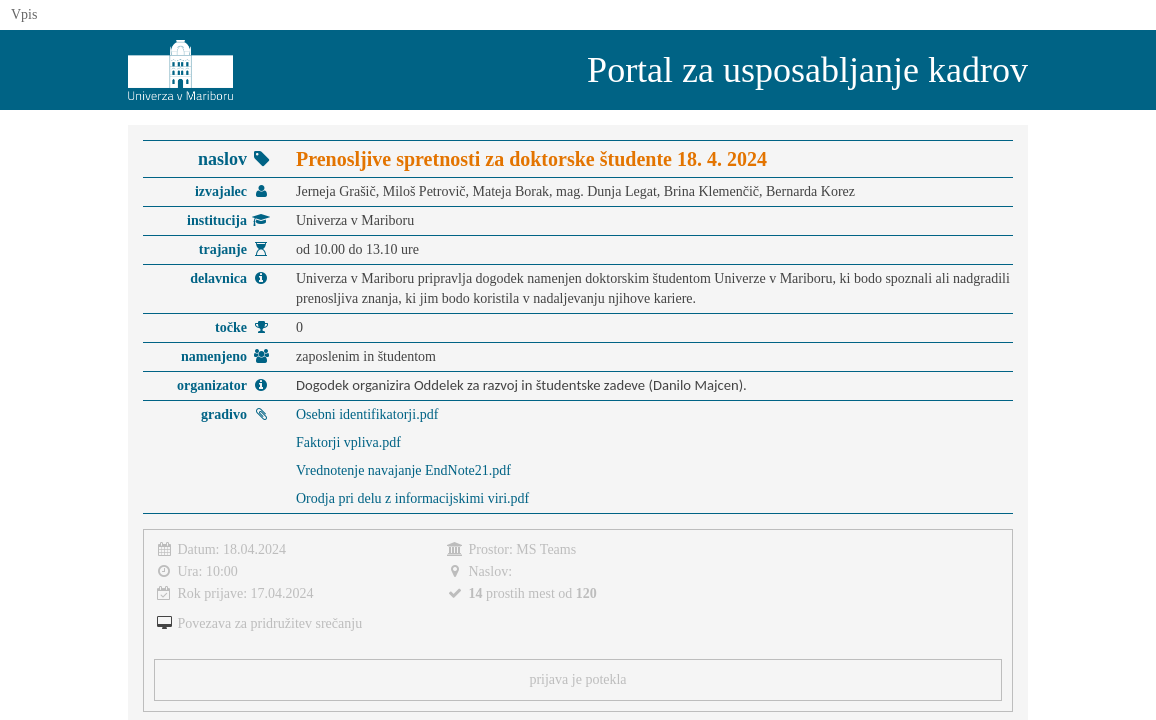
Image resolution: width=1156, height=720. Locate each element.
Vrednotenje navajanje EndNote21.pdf (403, 470)
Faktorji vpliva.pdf (348, 442)
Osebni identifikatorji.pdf (367, 414)
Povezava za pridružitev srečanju (270, 623)
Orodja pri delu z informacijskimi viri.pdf (412, 498)
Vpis (24, 14)
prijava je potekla (577, 679)
